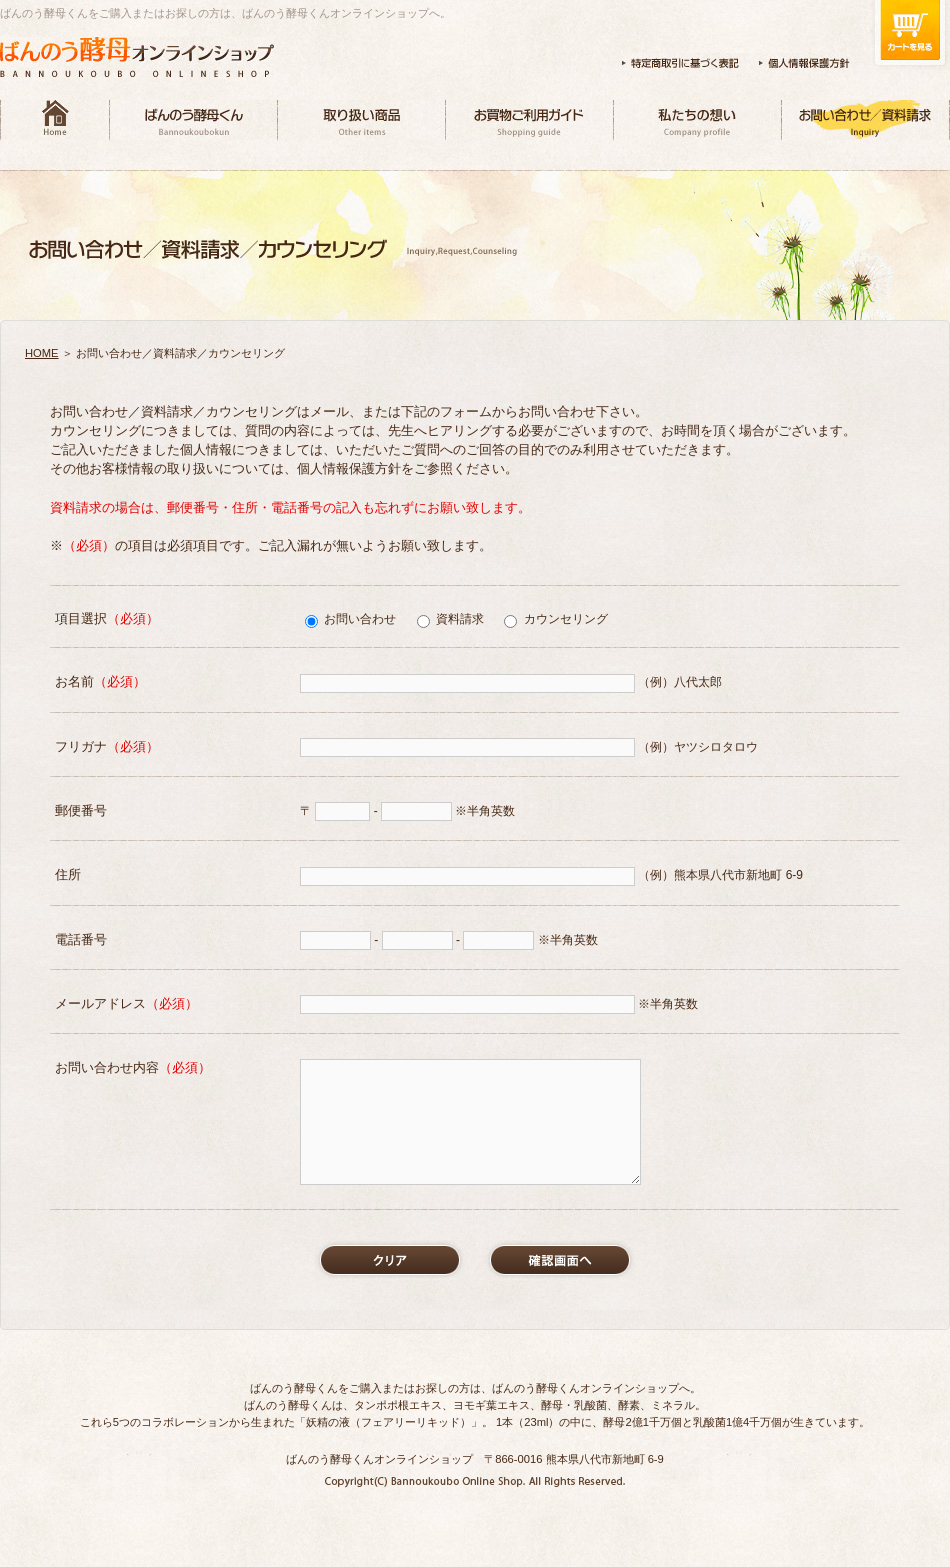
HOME (42, 353)
